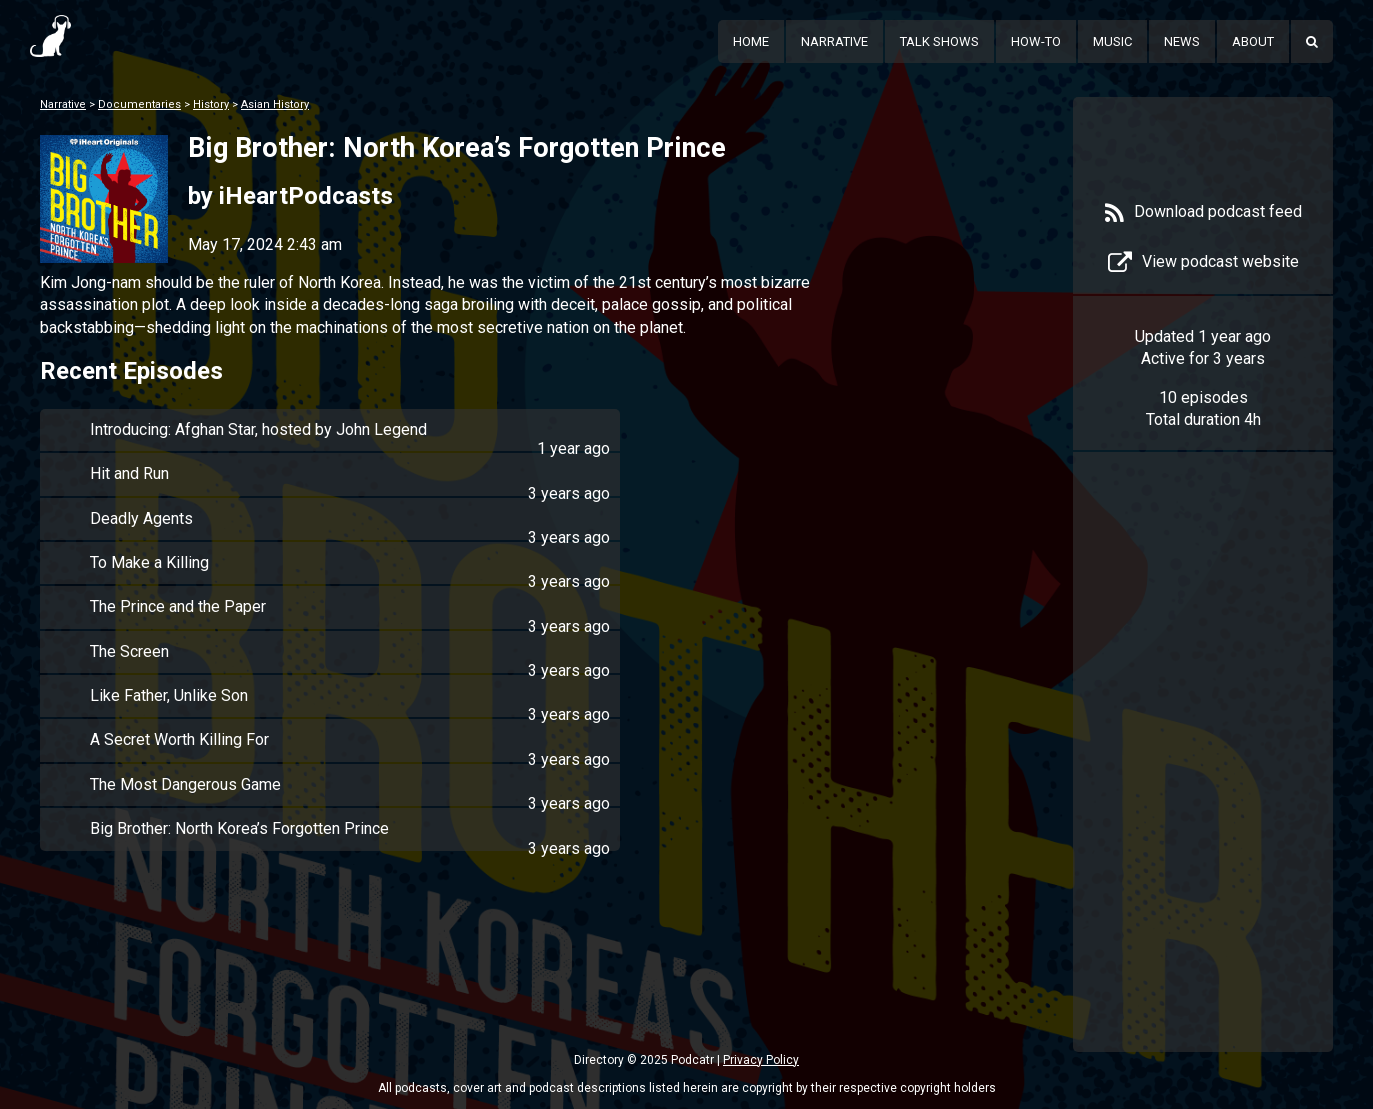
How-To (1036, 41)
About (1253, 41)
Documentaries (139, 104)
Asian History (275, 104)
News (1182, 41)
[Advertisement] (1203, 782)
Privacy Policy (761, 1060)
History (211, 104)
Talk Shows (939, 41)
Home (751, 41)
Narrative (834, 41)
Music (1112, 41)
